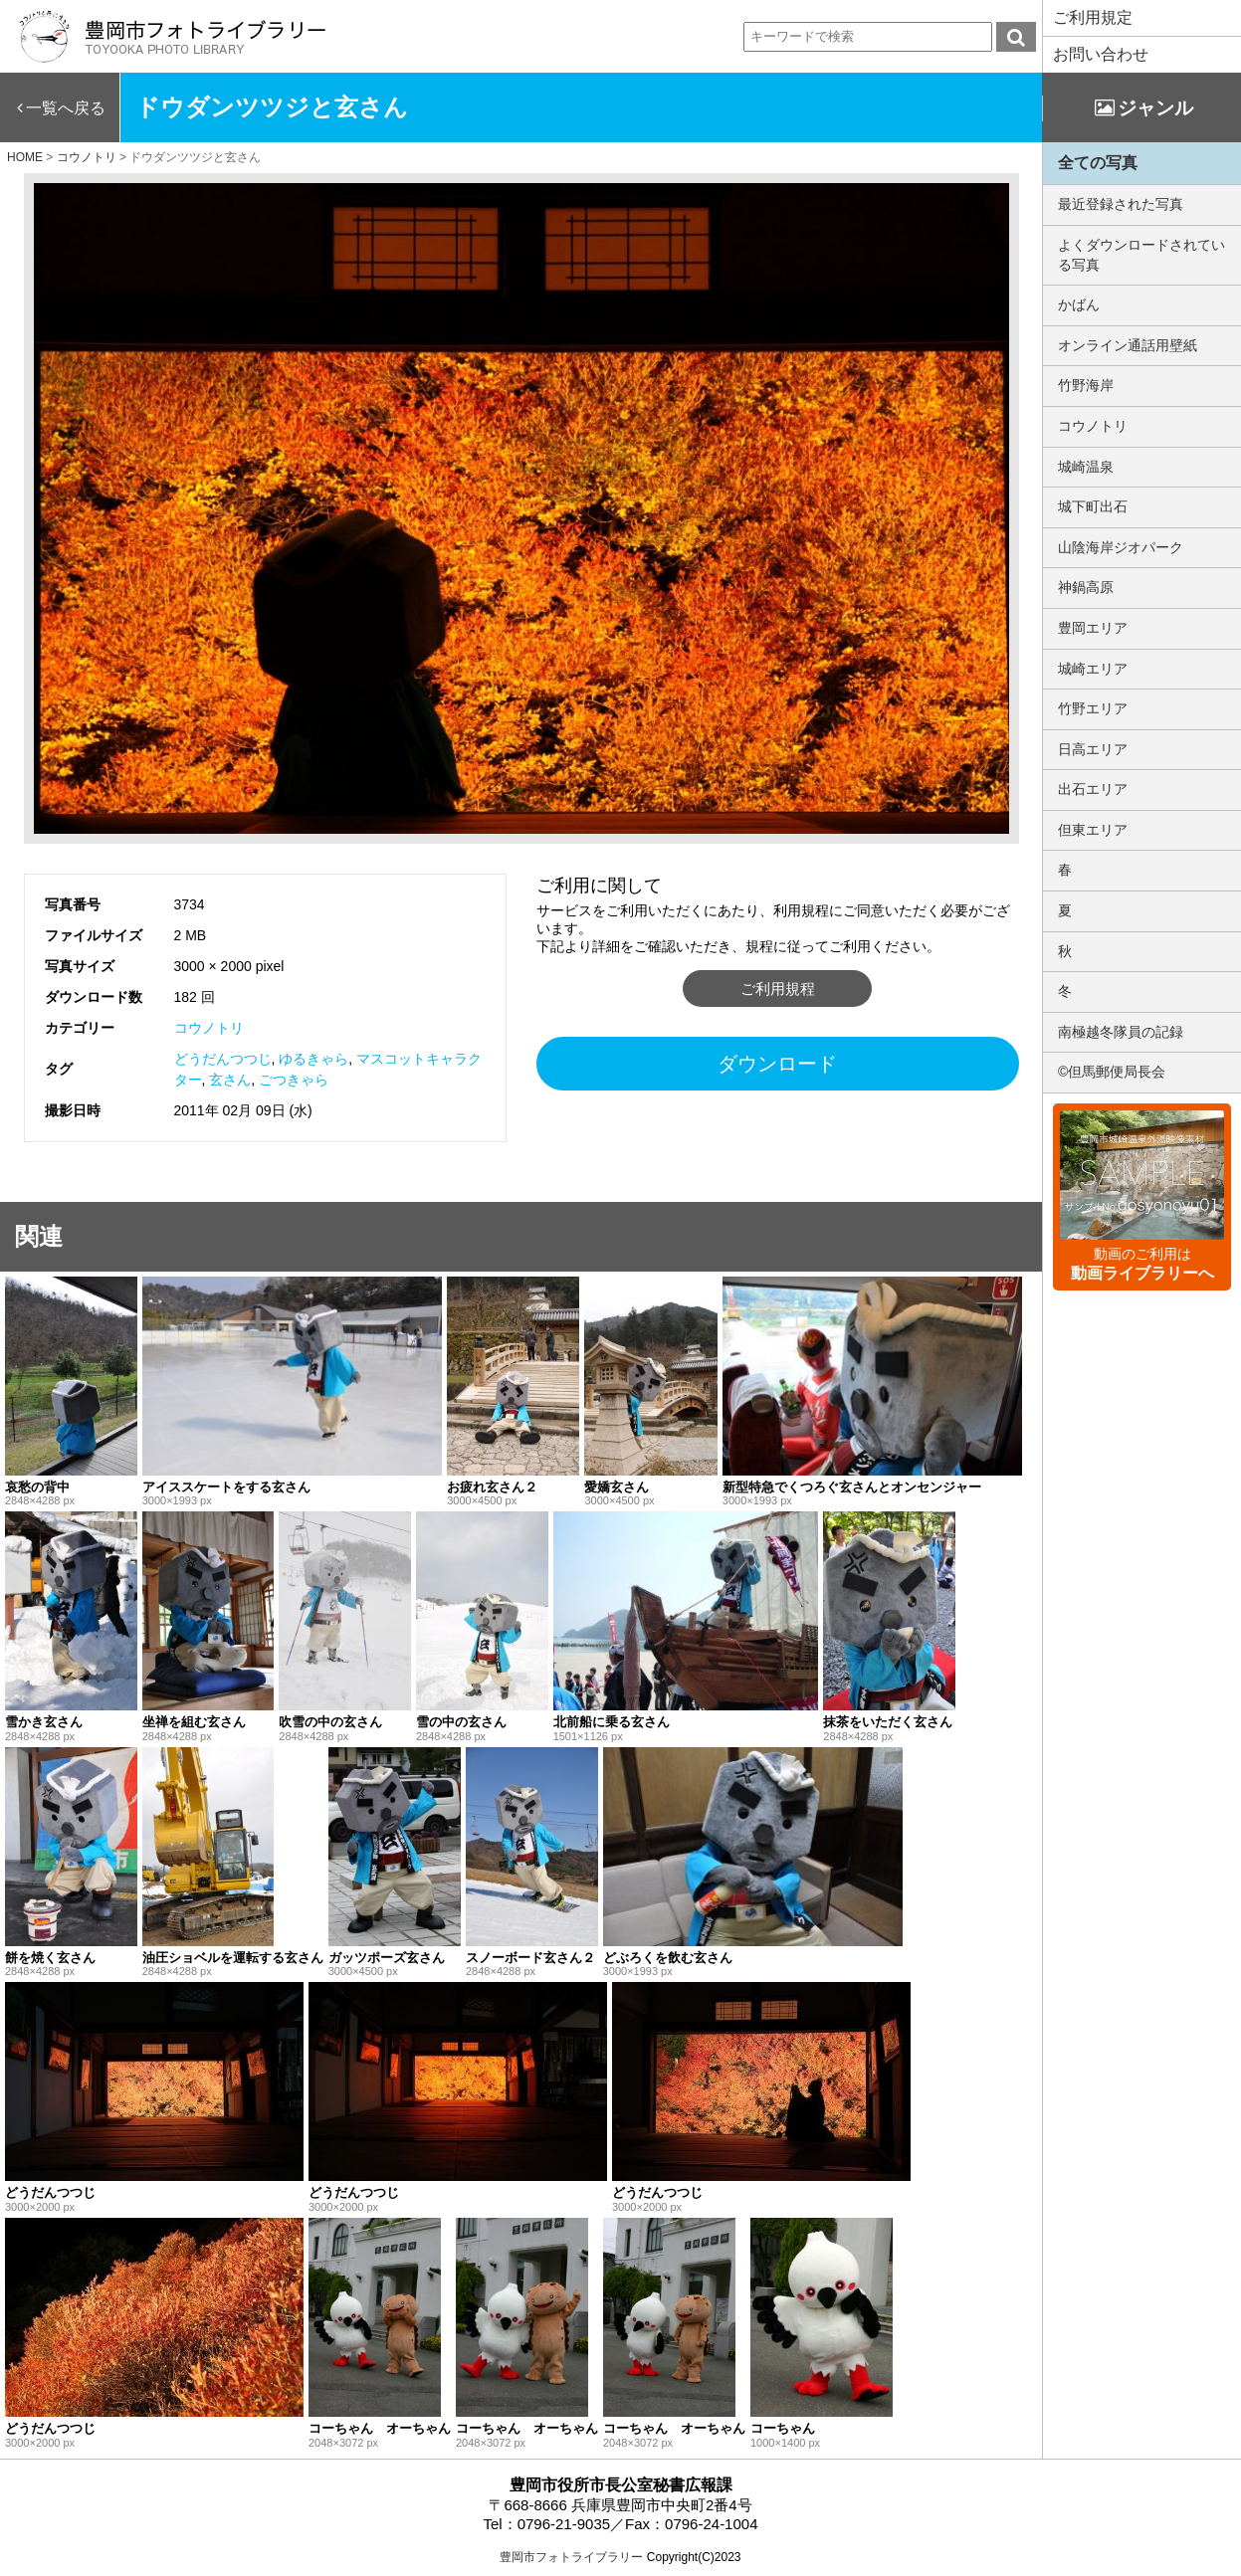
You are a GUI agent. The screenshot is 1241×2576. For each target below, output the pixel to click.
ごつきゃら (293, 1080)
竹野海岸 (1086, 385)
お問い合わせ (1100, 54)
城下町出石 (1093, 506)
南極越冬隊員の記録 (1120, 1032)
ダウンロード (777, 1064)
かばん (1079, 304)
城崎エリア (1093, 669)
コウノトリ (209, 1028)
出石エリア (1093, 789)
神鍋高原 (1086, 587)
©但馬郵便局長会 (1111, 1072)
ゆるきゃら (313, 1059)
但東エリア (1093, 830)
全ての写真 (1098, 162)
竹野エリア (1093, 708)
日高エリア (1093, 749)
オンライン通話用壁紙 (1127, 345)
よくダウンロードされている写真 (1141, 255)
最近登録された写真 (1120, 204)
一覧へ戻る (65, 107)
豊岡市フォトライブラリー (571, 2557)
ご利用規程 (777, 988)
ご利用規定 (1093, 17)
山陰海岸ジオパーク (1120, 547)
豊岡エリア (1093, 628)
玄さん (230, 1080)
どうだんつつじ (223, 1059)
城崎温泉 (1086, 467)
